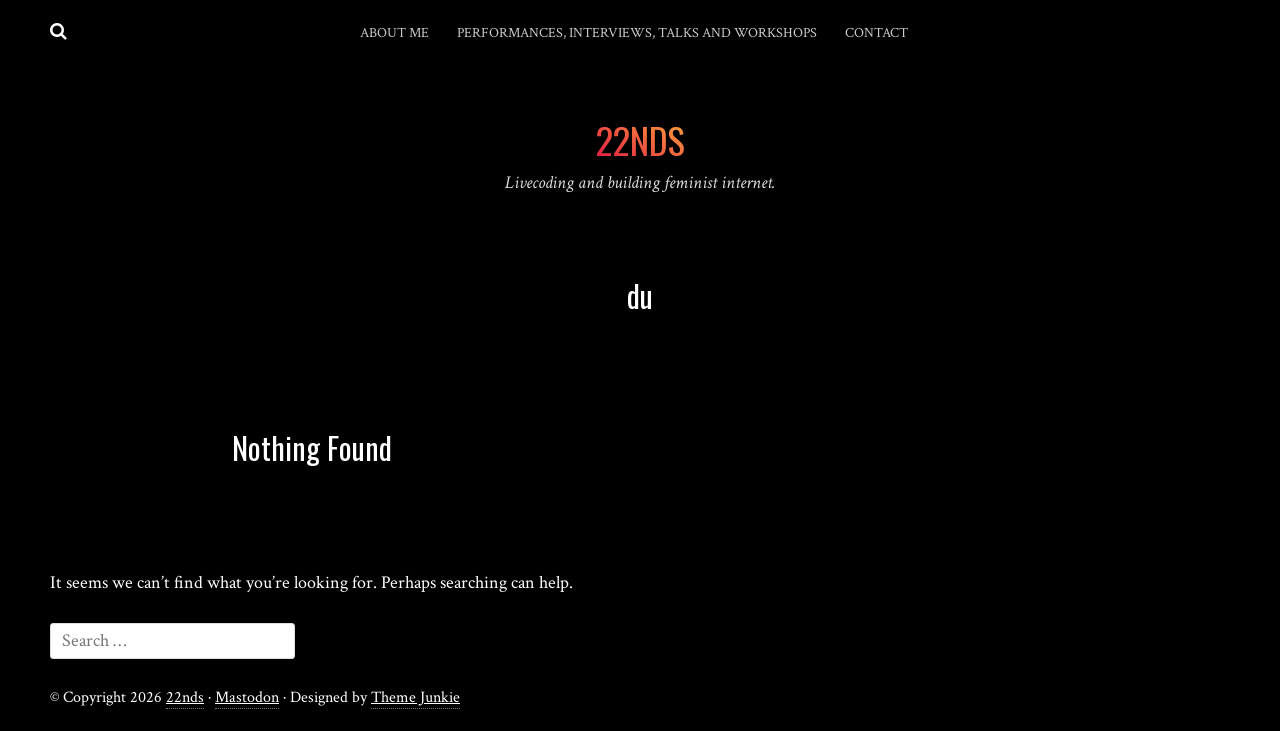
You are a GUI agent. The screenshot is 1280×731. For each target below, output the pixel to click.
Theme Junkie (415, 697)
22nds (185, 697)
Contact (876, 33)
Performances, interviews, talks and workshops (637, 33)
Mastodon (247, 697)
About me (394, 33)
